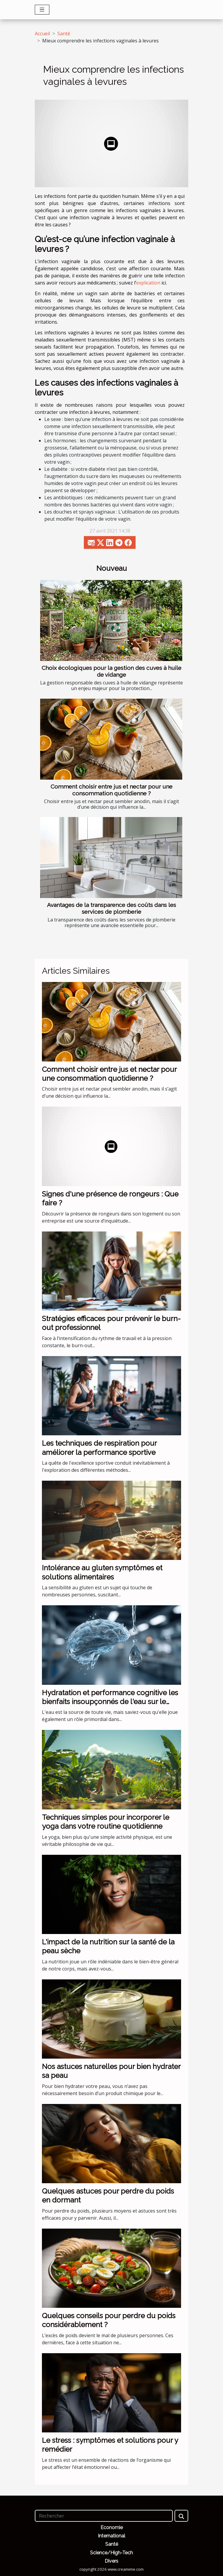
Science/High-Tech (111, 2553)
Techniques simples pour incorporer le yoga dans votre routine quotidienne (105, 1821)
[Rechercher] (104, 2516)
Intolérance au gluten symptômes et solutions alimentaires (102, 1572)
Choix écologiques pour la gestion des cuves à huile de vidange (111, 671)
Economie (111, 2527)
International (111, 2536)
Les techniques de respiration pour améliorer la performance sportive (99, 1447)
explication (148, 282)
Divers (111, 2561)
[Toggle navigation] (42, 10)
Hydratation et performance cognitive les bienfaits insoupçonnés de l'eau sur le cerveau (110, 1701)
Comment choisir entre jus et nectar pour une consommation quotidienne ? (111, 790)
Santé (63, 33)
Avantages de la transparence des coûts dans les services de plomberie (111, 908)
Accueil (42, 33)
